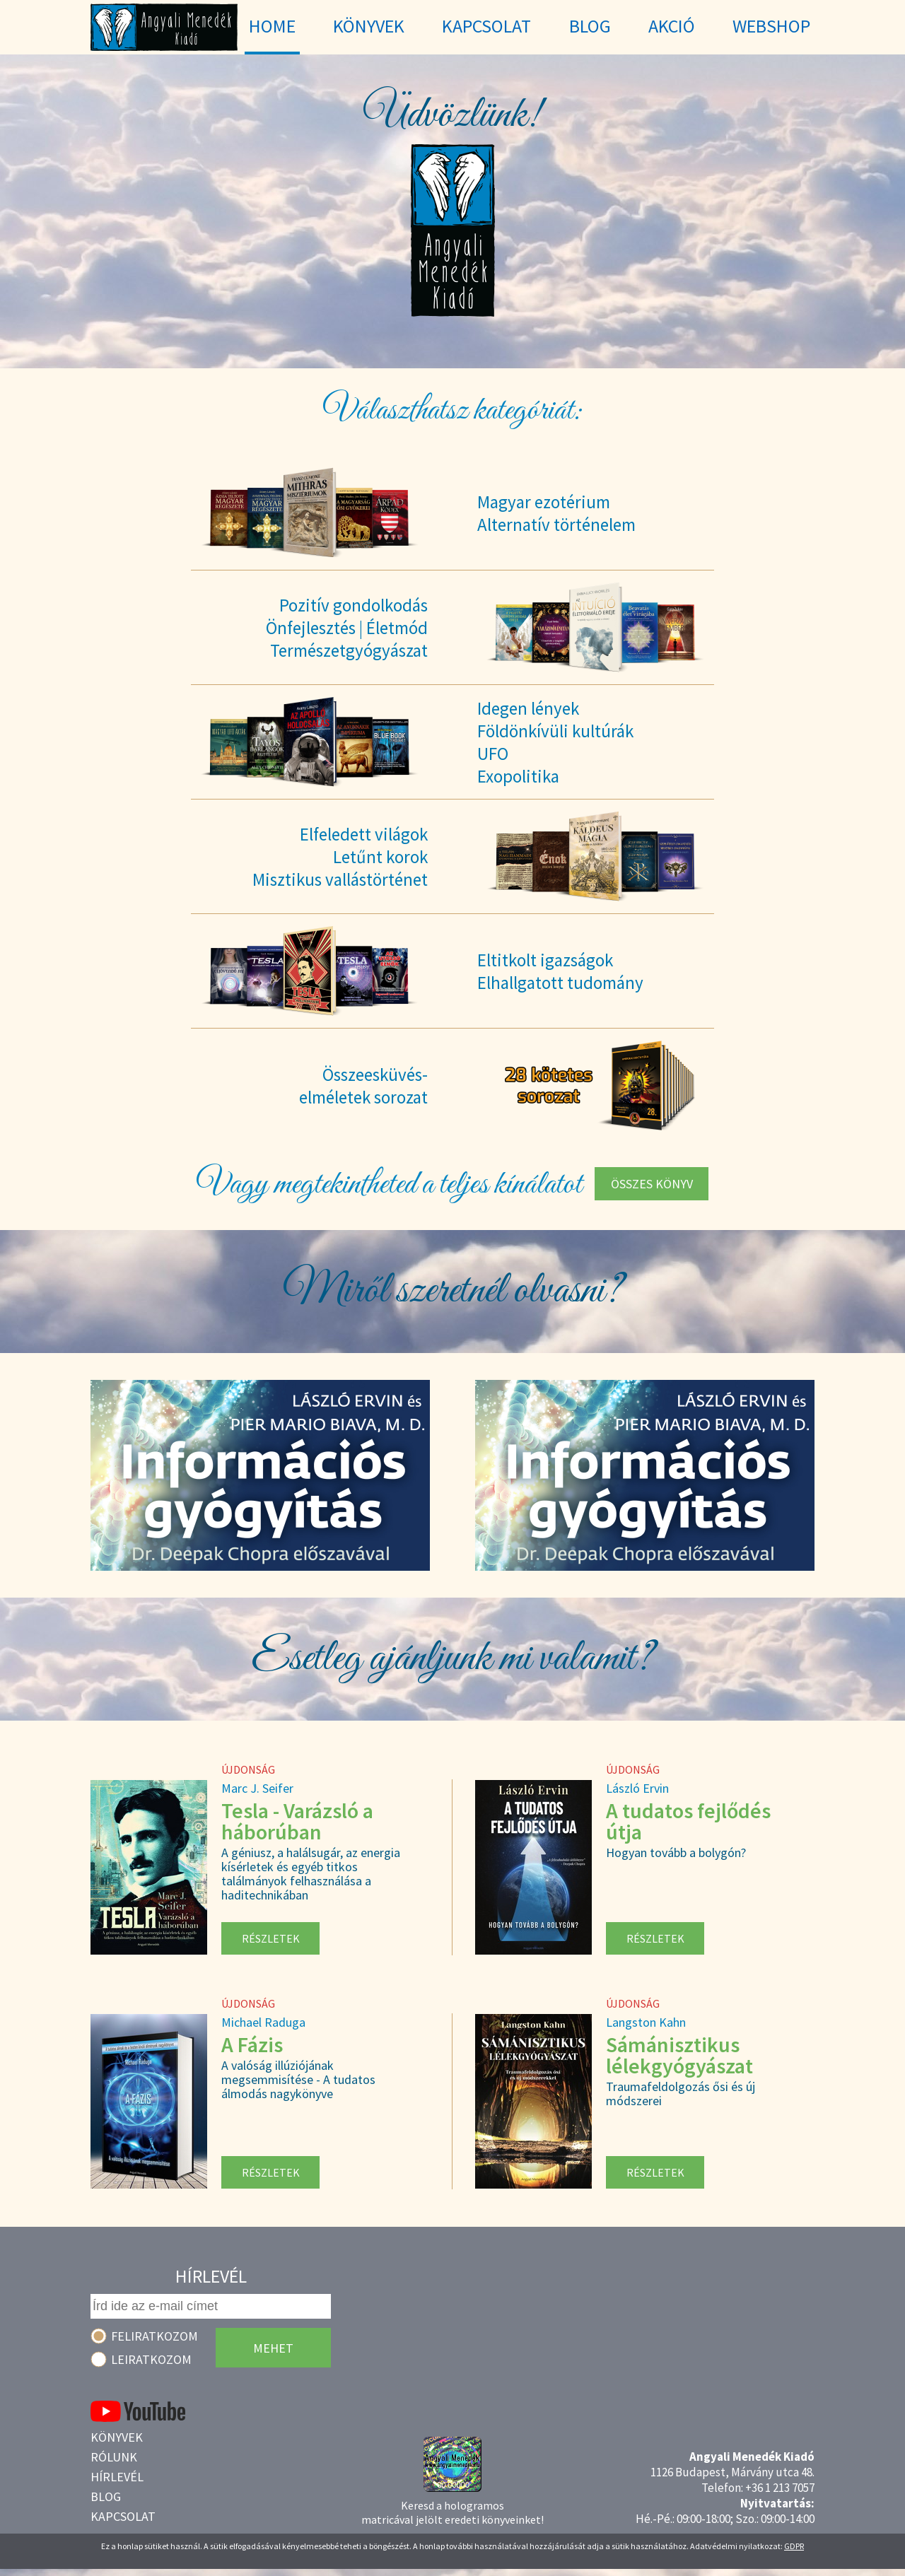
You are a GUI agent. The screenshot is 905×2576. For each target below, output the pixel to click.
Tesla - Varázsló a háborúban (297, 1821)
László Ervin (637, 1788)
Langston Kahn (646, 2022)
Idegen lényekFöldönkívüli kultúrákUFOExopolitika (555, 742)
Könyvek (116, 2437)
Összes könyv (652, 1184)
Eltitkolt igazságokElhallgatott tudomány (560, 971)
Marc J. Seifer (257, 1788)
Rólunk (113, 2457)
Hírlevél (117, 2477)
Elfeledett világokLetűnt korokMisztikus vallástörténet (340, 857)
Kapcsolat (123, 2516)
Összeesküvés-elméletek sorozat (363, 1085)
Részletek (271, 1938)
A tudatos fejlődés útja (688, 1821)
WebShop (771, 25)
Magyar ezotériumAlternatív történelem (556, 513)
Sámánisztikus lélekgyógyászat (679, 2055)
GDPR (794, 2546)
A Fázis (252, 2044)
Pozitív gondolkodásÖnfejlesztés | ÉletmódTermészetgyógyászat (347, 628)
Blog (105, 2496)
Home (272, 25)
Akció (671, 25)
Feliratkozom (154, 2336)
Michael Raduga (263, 2022)
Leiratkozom (151, 2359)
